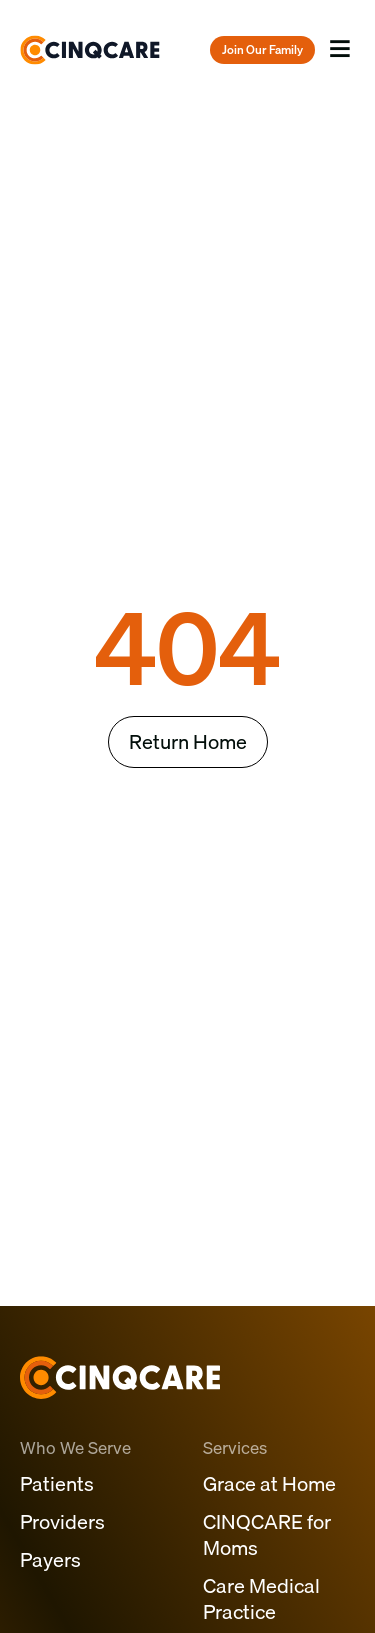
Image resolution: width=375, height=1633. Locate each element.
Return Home (188, 741)
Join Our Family (262, 49)
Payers (50, 1559)
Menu (340, 67)
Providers (62, 1521)
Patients (57, 1483)
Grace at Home (269, 1483)
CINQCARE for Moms (267, 1534)
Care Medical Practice (261, 1598)
